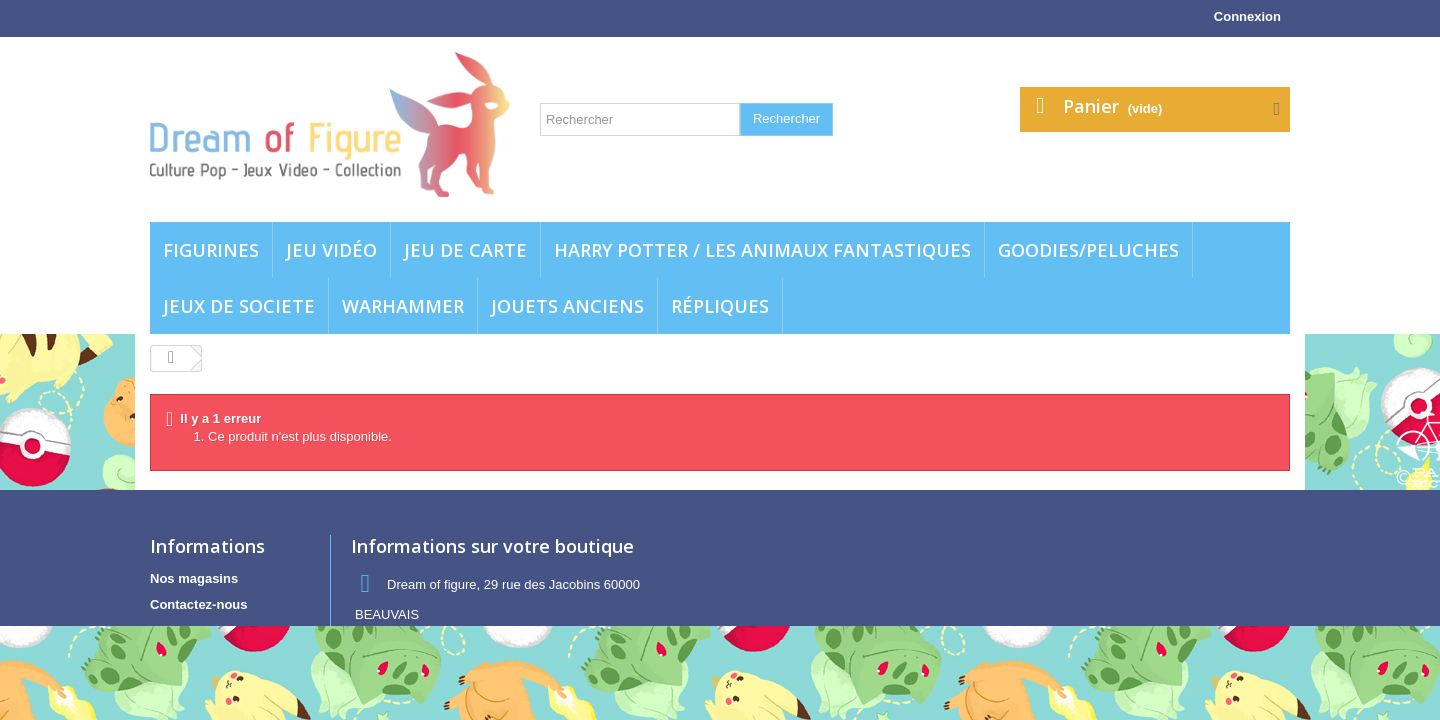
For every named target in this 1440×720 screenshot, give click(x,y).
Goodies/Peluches (1088, 250)
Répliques (720, 306)
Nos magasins (194, 578)
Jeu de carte (465, 250)
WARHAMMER (403, 306)
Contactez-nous (199, 604)
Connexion (1247, 16)
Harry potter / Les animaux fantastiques (762, 250)
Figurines (211, 250)
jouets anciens (567, 306)
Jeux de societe (239, 306)
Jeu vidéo (331, 250)
